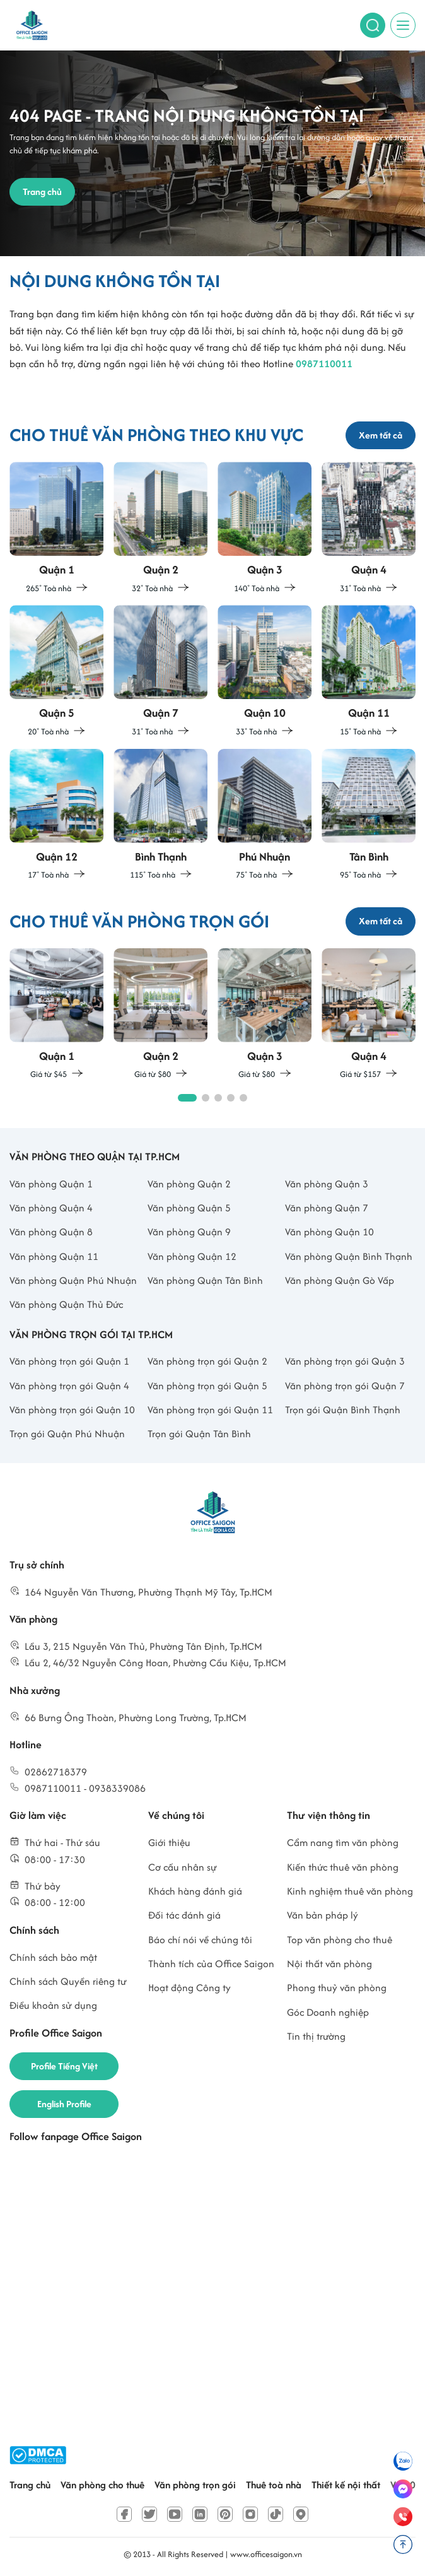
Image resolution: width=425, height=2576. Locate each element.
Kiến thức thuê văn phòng (343, 1867)
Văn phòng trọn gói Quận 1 (69, 1361)
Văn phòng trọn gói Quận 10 (72, 1410)
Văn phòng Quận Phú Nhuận (73, 1280)
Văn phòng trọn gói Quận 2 (207, 1361)
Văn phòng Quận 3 (326, 1184)
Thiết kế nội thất (345, 2485)
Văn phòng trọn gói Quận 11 (210, 1410)
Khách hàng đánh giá (195, 1891)
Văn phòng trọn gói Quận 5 (207, 1386)
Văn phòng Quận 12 (192, 1256)
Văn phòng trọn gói (195, 2485)
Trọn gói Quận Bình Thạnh (342, 1410)
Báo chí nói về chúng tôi (200, 1939)
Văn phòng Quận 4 (51, 1208)
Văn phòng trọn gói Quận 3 (345, 1361)
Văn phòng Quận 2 (189, 1184)
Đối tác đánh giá (184, 1915)
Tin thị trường (316, 2036)
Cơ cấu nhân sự (182, 1867)
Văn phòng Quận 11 (53, 1256)
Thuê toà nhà (273, 2485)
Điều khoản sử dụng (53, 2005)
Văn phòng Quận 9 (189, 1232)
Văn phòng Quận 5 (189, 1208)
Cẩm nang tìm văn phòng (343, 1842)
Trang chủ (29, 2485)
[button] (187, 1098)
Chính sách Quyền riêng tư (68, 1981)
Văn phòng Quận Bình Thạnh (348, 1256)
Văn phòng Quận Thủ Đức (66, 1304)
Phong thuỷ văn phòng (337, 1987)
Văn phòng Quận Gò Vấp (339, 1280)
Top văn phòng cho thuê (339, 1939)
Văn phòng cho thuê (102, 2485)
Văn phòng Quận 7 (326, 1208)
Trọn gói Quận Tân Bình (199, 1433)
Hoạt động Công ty (189, 1987)
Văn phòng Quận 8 (51, 1232)
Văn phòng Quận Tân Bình (205, 1280)
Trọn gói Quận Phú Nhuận (67, 1433)
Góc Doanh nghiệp (328, 2012)
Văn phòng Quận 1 (51, 1184)
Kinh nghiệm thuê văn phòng (350, 1891)
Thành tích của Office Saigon (211, 1963)
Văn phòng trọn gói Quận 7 (345, 1386)
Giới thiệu (169, 1842)
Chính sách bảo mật (53, 1957)
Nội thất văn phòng (329, 1963)
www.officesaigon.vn (266, 2554)
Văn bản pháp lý (322, 1915)
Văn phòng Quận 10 (329, 1232)
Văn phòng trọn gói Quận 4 (69, 1386)
